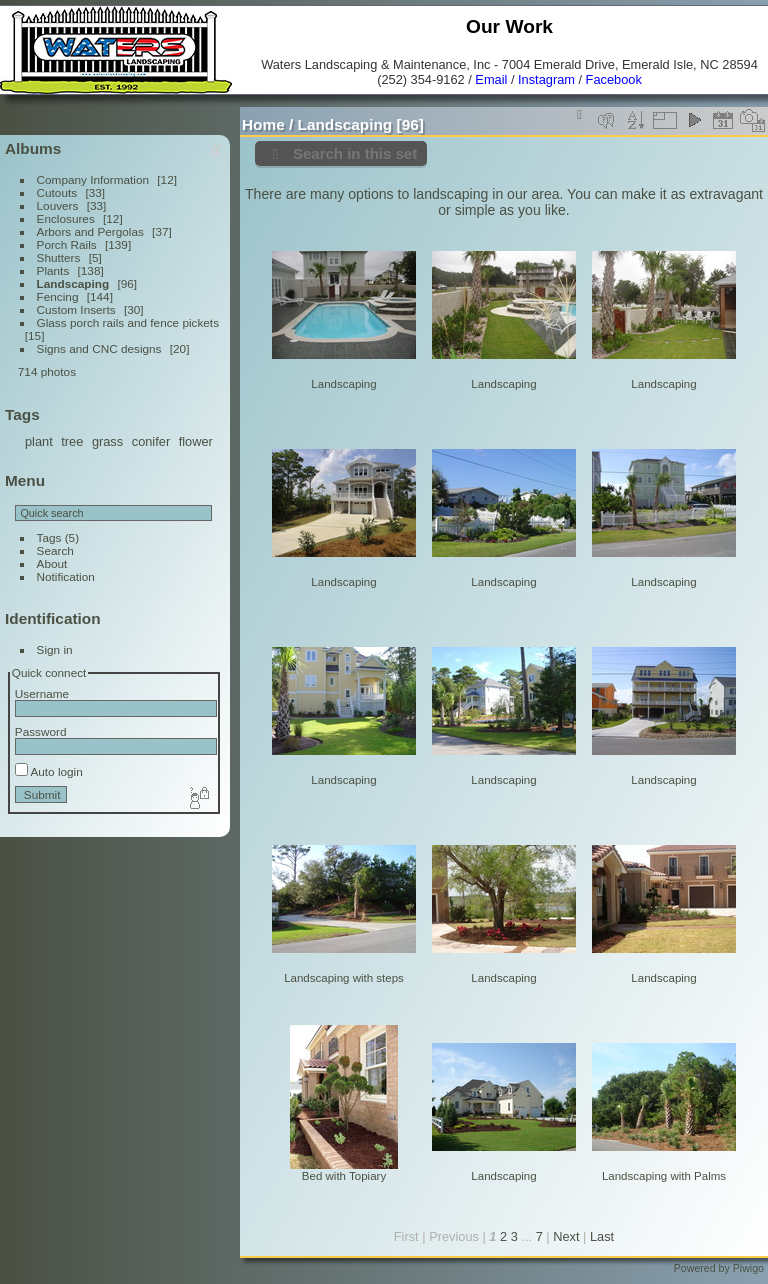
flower (196, 441)
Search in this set (355, 153)
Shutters (59, 257)
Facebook (614, 79)
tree (72, 441)
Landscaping (73, 283)
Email (491, 79)
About (52, 563)
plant (39, 441)
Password (41, 731)
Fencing (58, 296)
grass (107, 441)
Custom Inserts (76, 309)
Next (566, 1236)
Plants (53, 270)
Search (55, 550)
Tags (49, 537)
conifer (151, 441)
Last (602, 1236)
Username (42, 693)
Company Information (93, 179)
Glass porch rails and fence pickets (128, 322)
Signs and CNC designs (99, 348)
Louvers (58, 205)
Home (263, 124)
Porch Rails (67, 244)
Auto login (49, 771)
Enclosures (66, 218)
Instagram (546, 79)
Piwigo (748, 1268)
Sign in (55, 649)
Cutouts (57, 192)
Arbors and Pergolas (90, 231)
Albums (33, 148)
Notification (66, 576)
